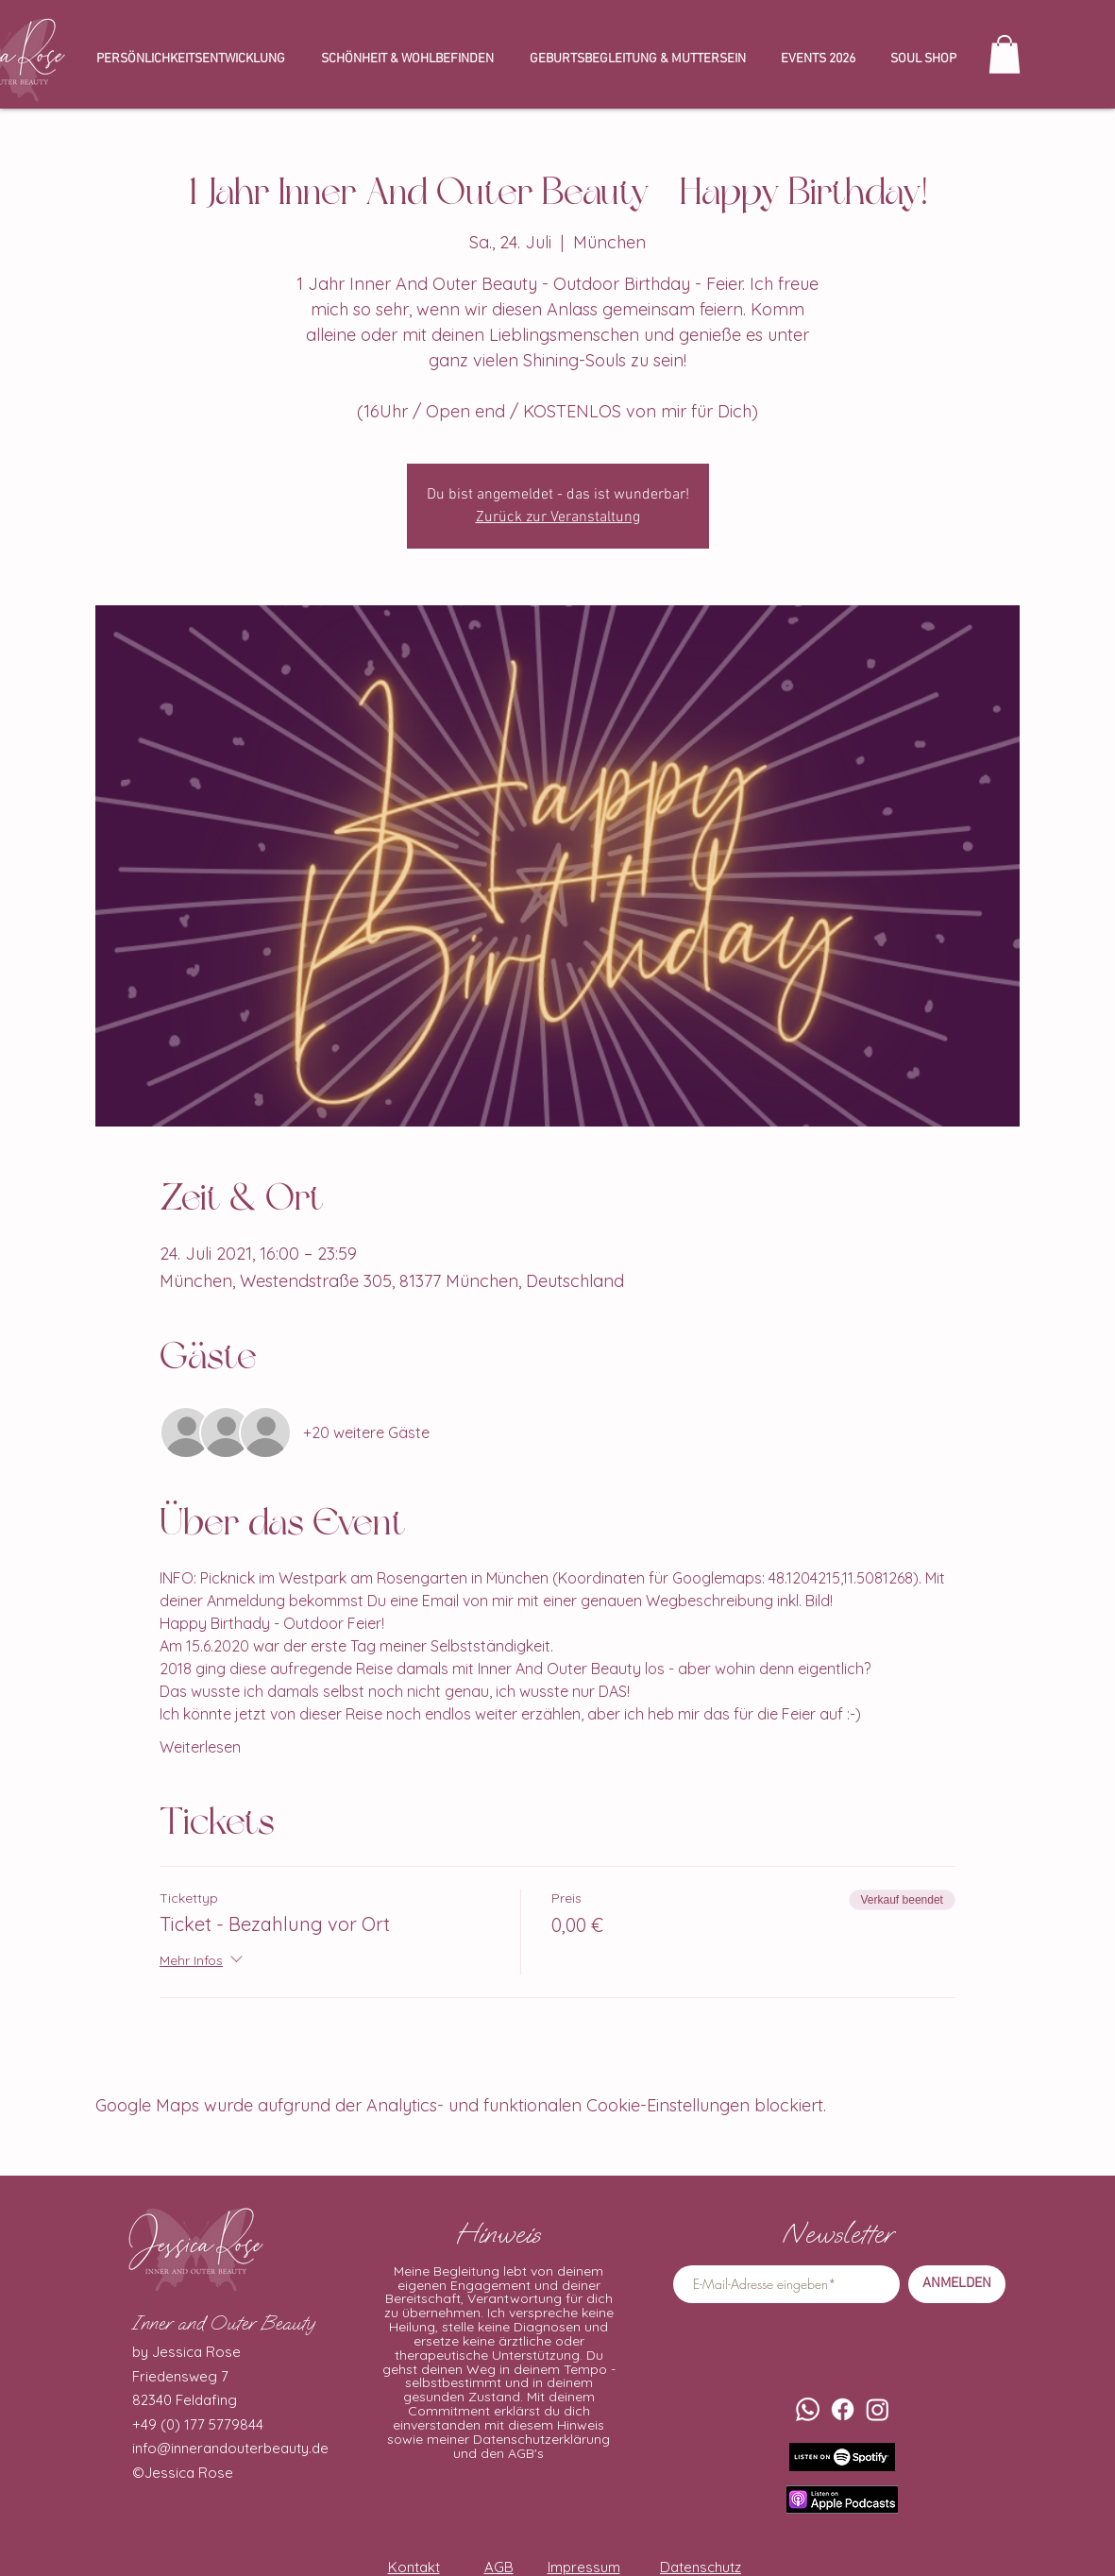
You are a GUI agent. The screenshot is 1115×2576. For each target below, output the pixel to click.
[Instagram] (877, 2409)
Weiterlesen (200, 1746)
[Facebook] (842, 2409)
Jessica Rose (188, 2473)
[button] (1004, 54)
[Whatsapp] (807, 2409)
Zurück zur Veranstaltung (558, 517)
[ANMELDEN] (956, 2284)
